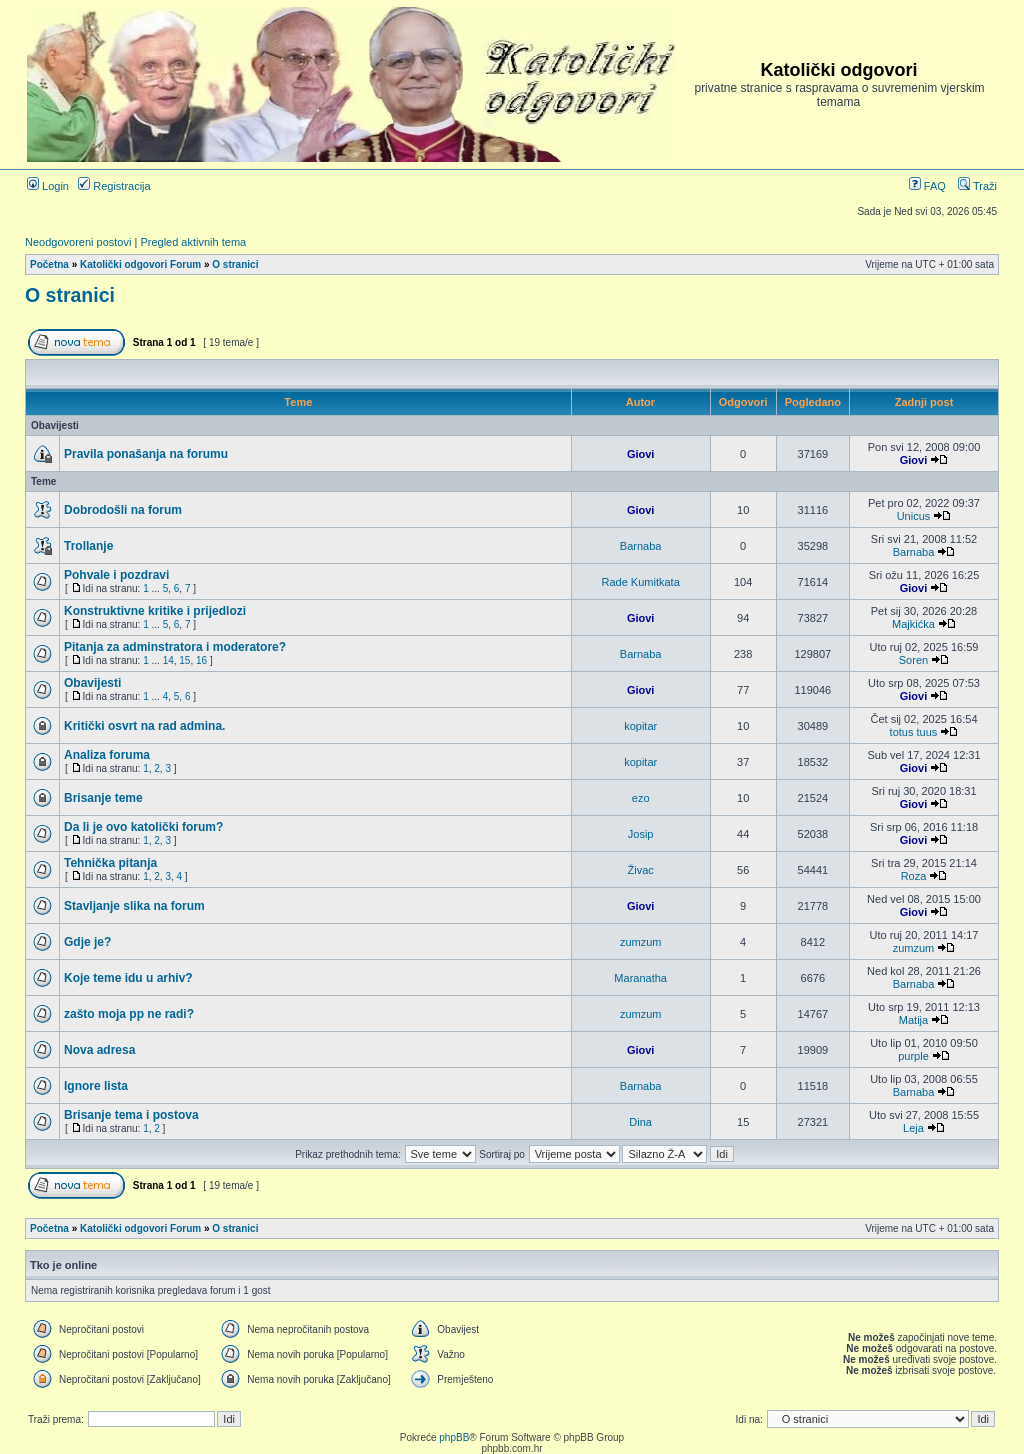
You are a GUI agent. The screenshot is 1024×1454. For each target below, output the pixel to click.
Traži (977, 186)
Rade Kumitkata (641, 582)
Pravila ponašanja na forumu (146, 454)
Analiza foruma (107, 755)
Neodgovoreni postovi (78, 242)
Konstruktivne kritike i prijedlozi (155, 611)
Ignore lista (96, 1086)
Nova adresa (99, 1050)
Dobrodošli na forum (123, 510)
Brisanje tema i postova (131, 1115)
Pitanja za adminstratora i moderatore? (175, 647)
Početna (49, 264)
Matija (913, 1020)
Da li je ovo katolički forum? (143, 827)
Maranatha (640, 978)
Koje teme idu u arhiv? (128, 978)
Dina (640, 1122)
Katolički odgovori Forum (140, 264)
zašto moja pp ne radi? (129, 1014)
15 (184, 660)
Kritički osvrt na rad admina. (144, 726)
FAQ (927, 186)
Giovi (641, 454)
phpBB (454, 1437)
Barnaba (641, 546)
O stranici (235, 264)
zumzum (641, 942)
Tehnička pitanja (110, 863)
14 (168, 660)
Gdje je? (87, 942)
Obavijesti (92, 683)
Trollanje (88, 546)
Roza (914, 876)
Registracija (114, 186)
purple (913, 1056)
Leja (913, 1128)
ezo (641, 798)
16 (201, 660)
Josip (641, 834)
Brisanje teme (103, 798)
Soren (913, 660)
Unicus (914, 516)
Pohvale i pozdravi (116, 575)
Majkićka (913, 624)
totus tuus (914, 732)
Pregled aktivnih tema (193, 242)
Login (48, 186)
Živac (641, 870)
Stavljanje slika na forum (134, 906)
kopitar (640, 726)
